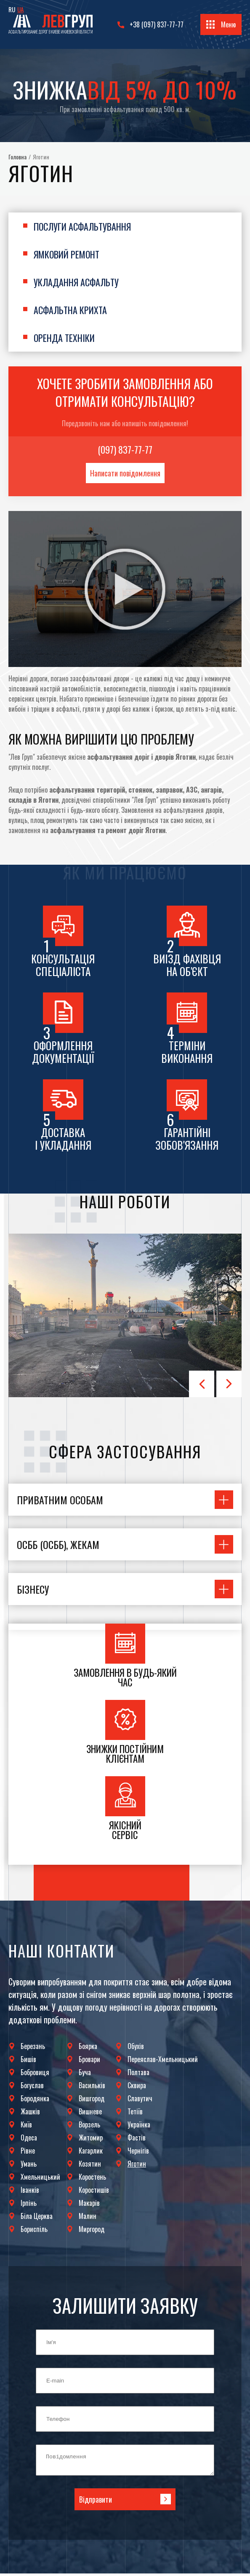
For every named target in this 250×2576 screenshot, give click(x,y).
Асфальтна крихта (70, 310)
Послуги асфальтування (82, 226)
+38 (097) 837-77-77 (157, 24)
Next (229, 1384)
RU (11, 9)
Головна (17, 157)
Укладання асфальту (76, 282)
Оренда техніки (64, 337)
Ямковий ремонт (66, 254)
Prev (201, 1384)
